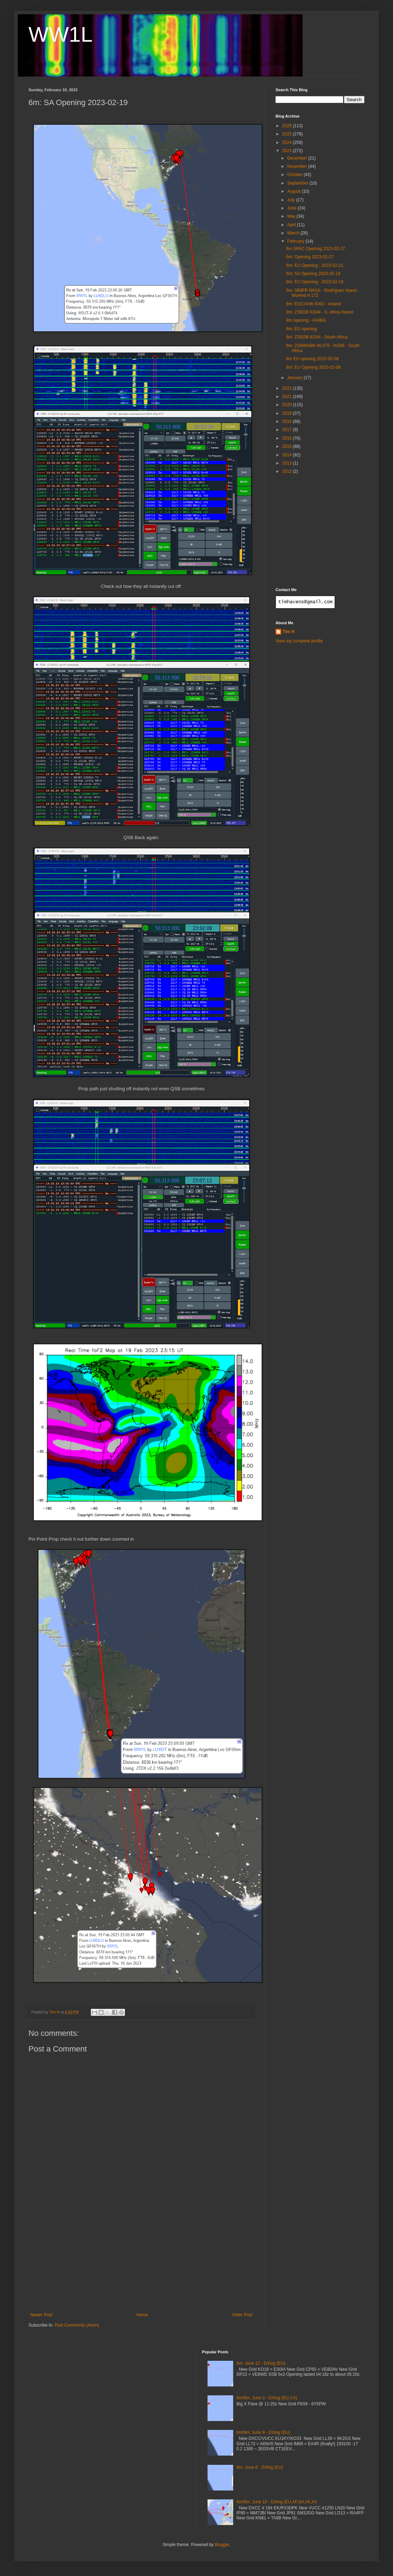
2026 (287, 125)
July (291, 199)
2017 (287, 429)
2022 (287, 388)
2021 (287, 396)
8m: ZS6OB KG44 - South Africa (316, 337)
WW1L (60, 34)
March (293, 233)
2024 (287, 142)
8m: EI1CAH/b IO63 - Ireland (313, 303)
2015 (287, 446)
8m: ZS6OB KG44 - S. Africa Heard (319, 312)
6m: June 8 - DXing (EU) (259, 2467)
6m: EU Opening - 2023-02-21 (315, 265)
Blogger (222, 2544)
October (295, 174)
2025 (287, 133)
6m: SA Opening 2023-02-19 (313, 273)
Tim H (288, 631)
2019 (287, 413)
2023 (287, 150)
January (295, 377)
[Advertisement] (141, 2258)
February (296, 241)
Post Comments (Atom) (76, 2325)
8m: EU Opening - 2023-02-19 (315, 281)
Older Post (242, 2314)
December (297, 158)
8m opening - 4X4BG (306, 320)
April (292, 224)
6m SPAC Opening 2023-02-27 (315, 248)
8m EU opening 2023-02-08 (312, 358)
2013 (287, 463)
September (298, 183)
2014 (287, 454)
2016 (287, 438)
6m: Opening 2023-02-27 (310, 256)
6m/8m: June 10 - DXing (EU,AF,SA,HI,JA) (276, 2501)
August (294, 191)
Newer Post (41, 2314)
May (292, 216)
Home (142, 2314)
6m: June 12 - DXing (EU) (260, 2363)
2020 (287, 404)
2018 (287, 421)
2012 (287, 471)
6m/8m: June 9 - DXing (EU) (263, 2432)
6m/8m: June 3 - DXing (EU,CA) (266, 2397)
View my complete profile (299, 640)
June (292, 208)
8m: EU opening (301, 328)
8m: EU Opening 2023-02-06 (313, 367)
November (297, 166)
